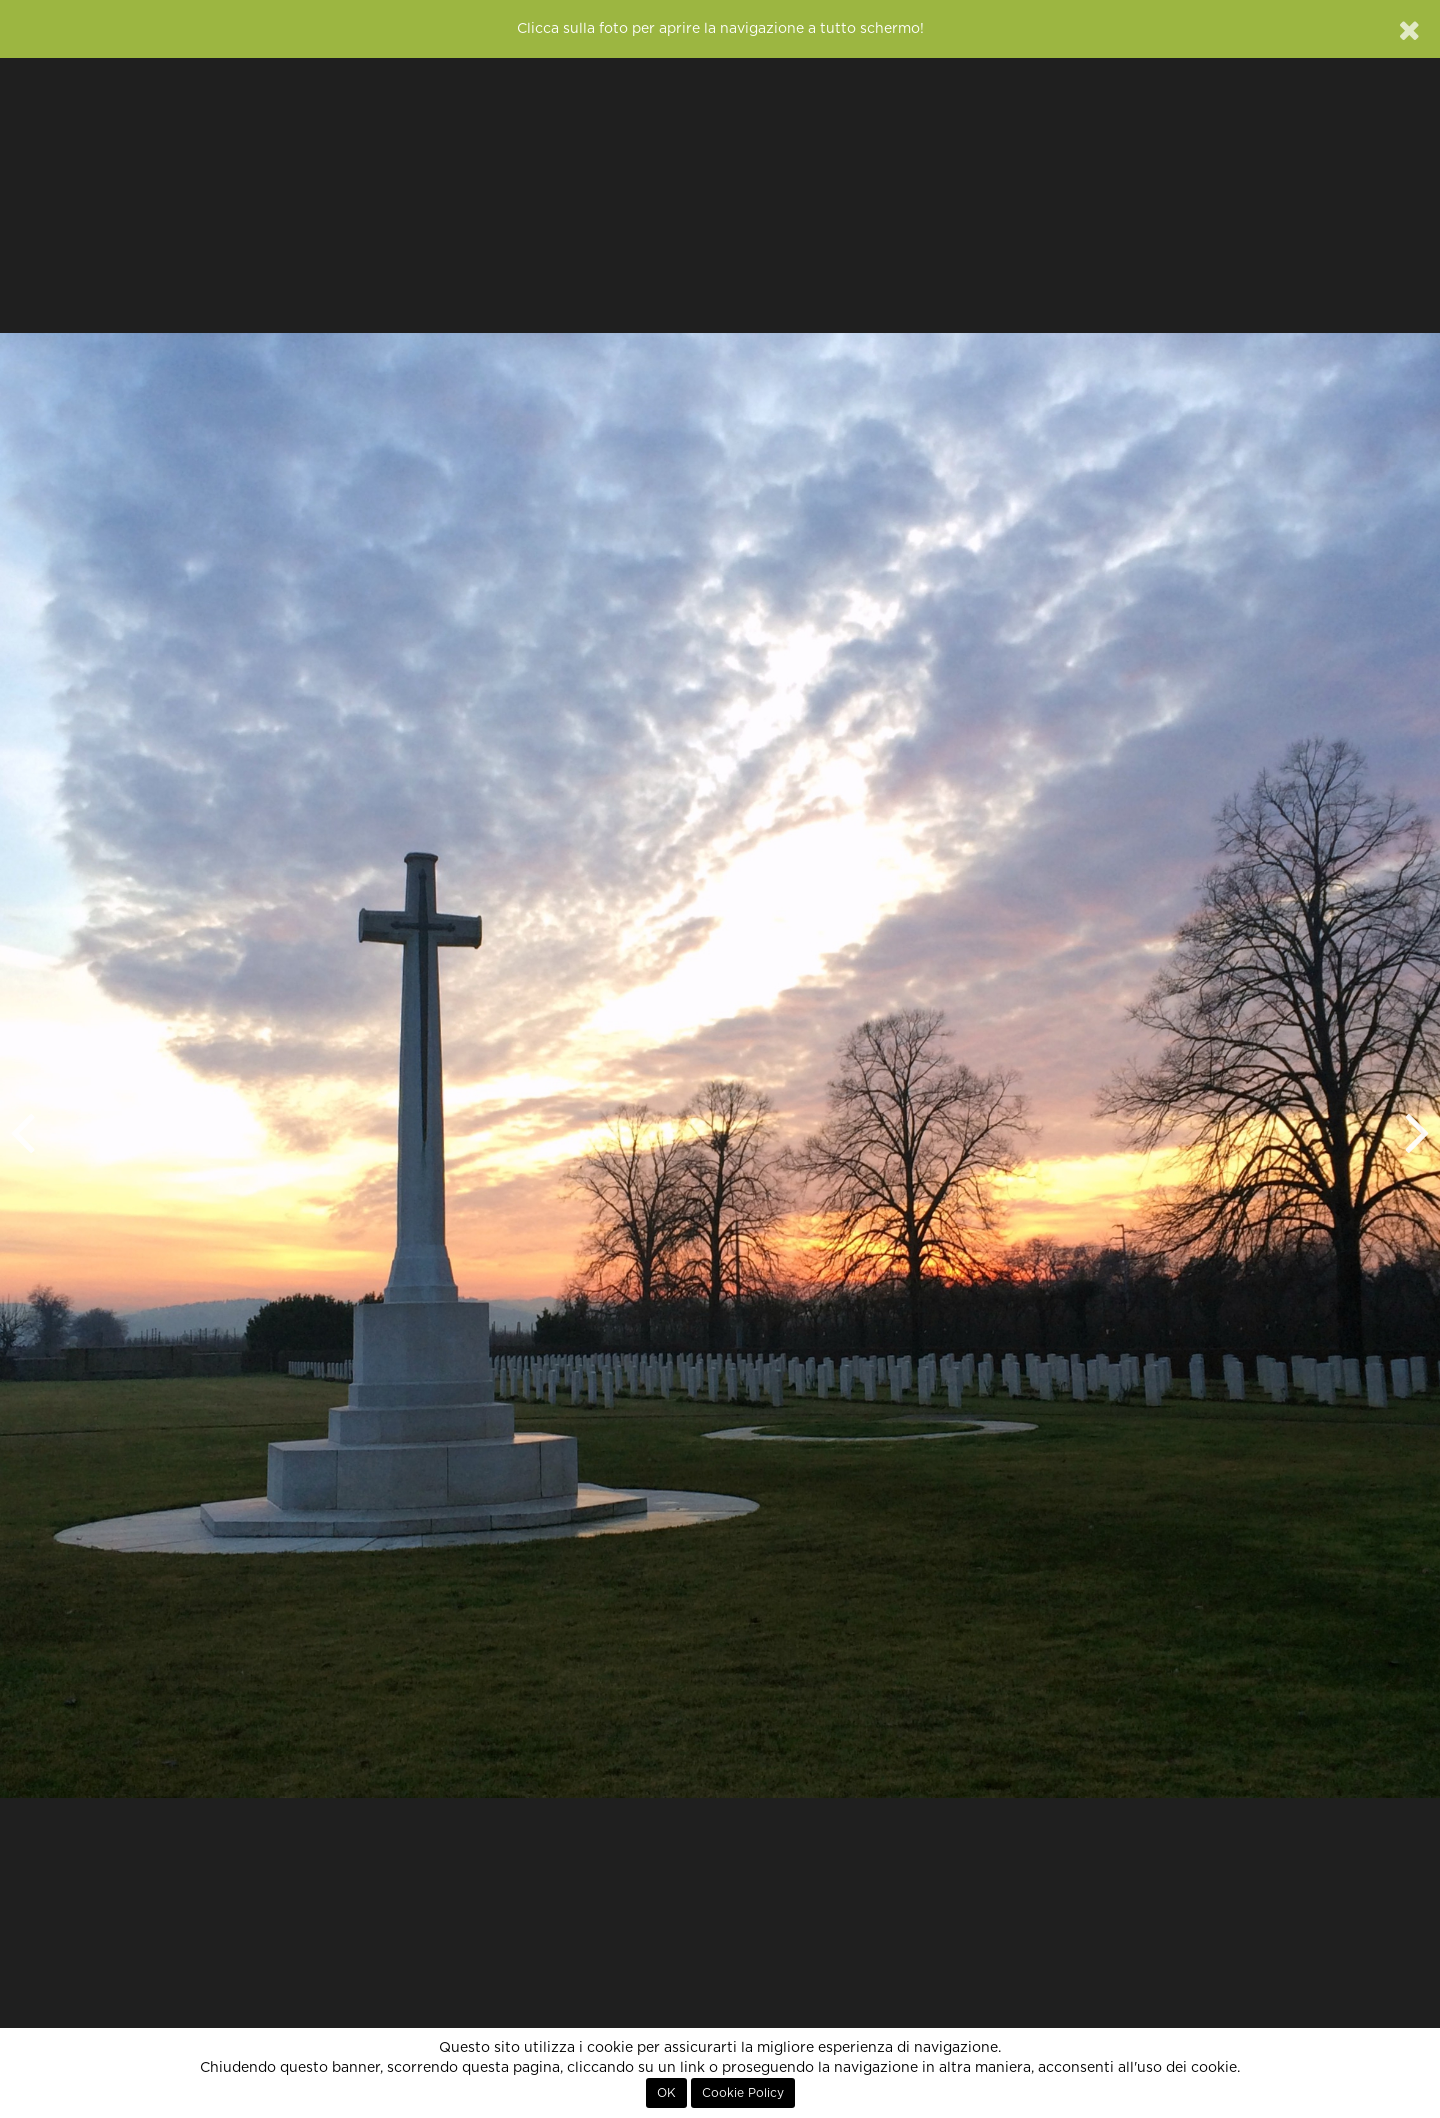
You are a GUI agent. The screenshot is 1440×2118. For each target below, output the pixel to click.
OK (666, 2093)
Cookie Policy (743, 2093)
